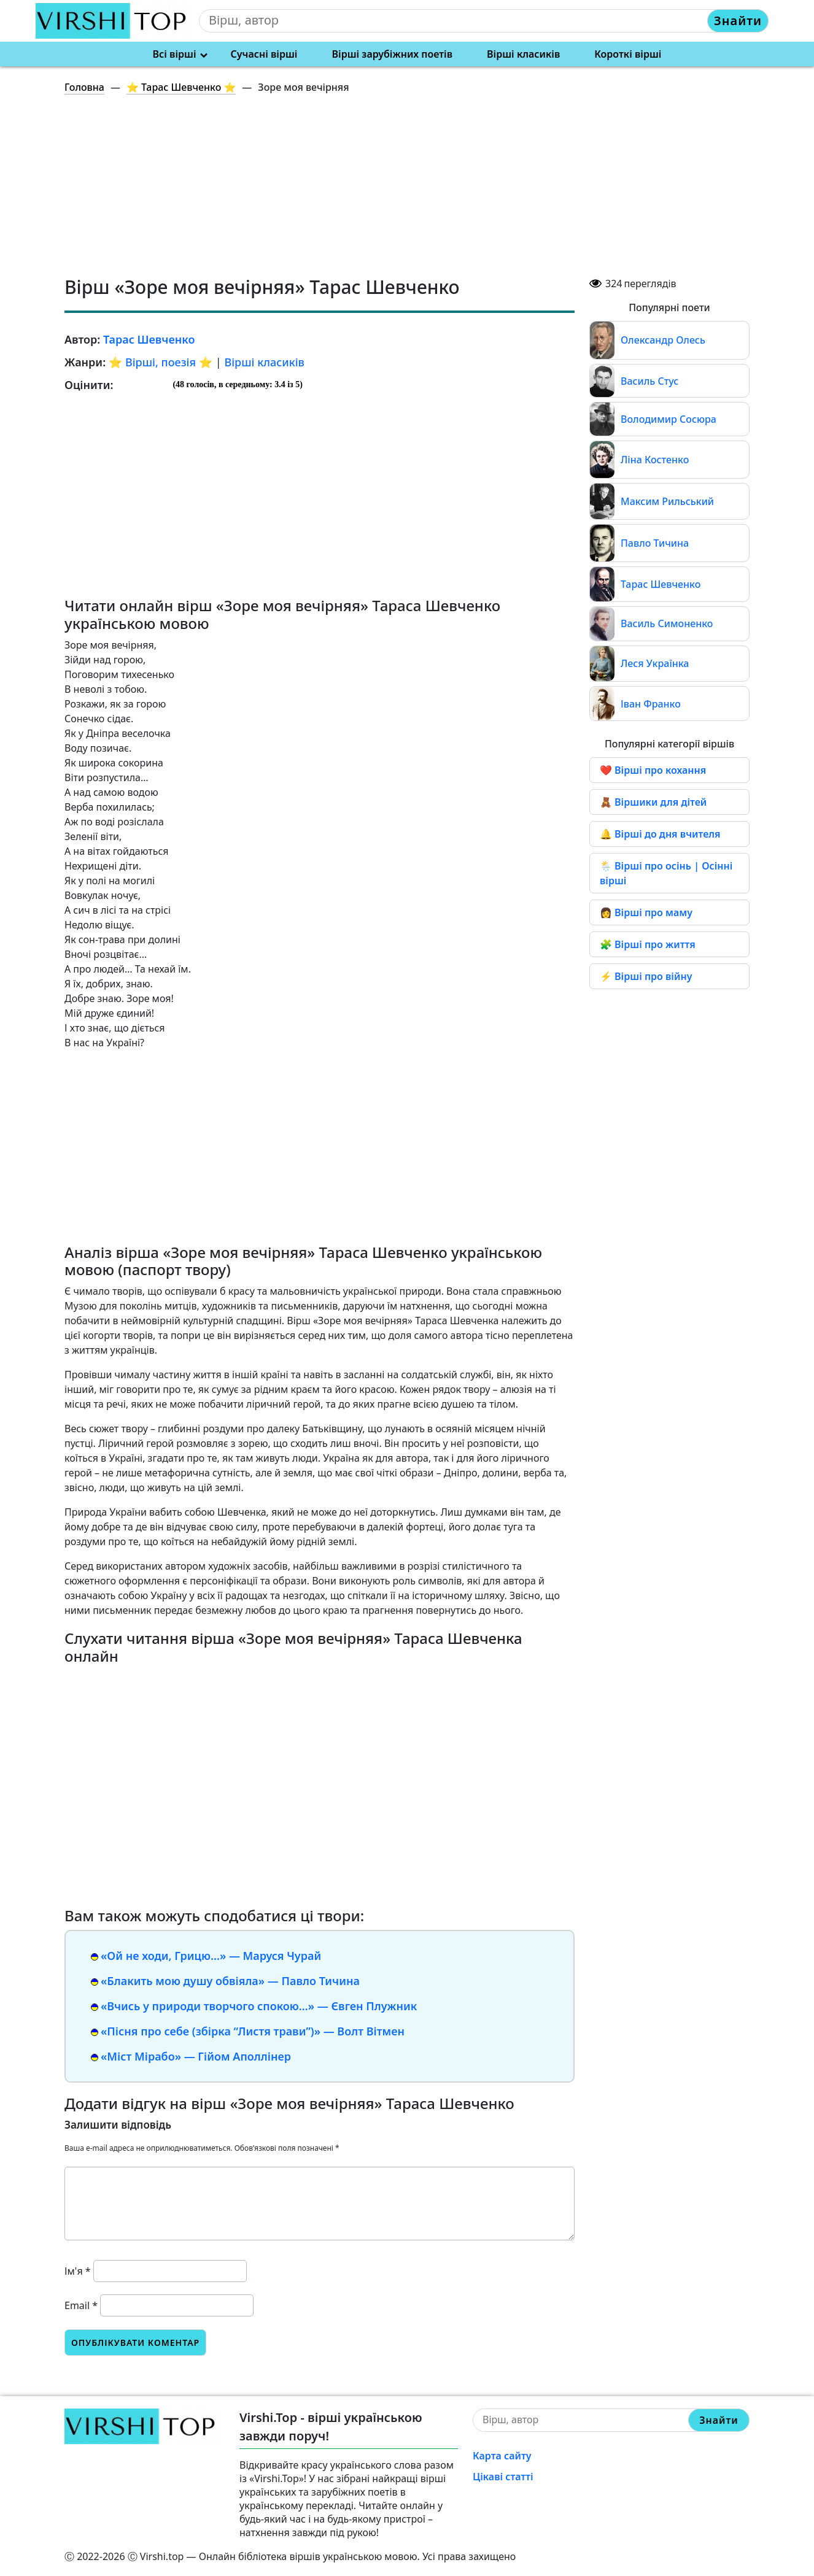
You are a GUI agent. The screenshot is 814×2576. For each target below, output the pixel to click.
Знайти (738, 20)
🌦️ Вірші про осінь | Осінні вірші (666, 873)
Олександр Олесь (663, 340)
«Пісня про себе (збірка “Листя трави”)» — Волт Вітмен (253, 2031)
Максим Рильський (667, 501)
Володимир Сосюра (668, 419)
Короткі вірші (627, 54)
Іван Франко (651, 704)
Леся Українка (655, 663)
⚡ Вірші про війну (646, 976)
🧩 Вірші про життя (648, 944)
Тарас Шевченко (660, 584)
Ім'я (77, 2271)
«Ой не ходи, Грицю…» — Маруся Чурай (211, 1955)
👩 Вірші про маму (646, 912)
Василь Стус (649, 381)
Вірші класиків (523, 54)
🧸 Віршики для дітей (653, 802)
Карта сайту (502, 2455)
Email (81, 2305)
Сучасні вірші (264, 54)
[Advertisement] (414, 190)
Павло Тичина (655, 543)
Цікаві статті (503, 2476)
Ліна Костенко (655, 459)
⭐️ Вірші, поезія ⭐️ (160, 362)
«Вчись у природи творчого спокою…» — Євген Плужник (259, 2006)
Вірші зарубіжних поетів (392, 54)
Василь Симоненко (667, 623)
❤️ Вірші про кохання (653, 770)
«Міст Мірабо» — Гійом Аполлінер (196, 2056)
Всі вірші (174, 54)
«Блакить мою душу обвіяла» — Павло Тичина (230, 1980)
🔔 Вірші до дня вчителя (660, 834)
